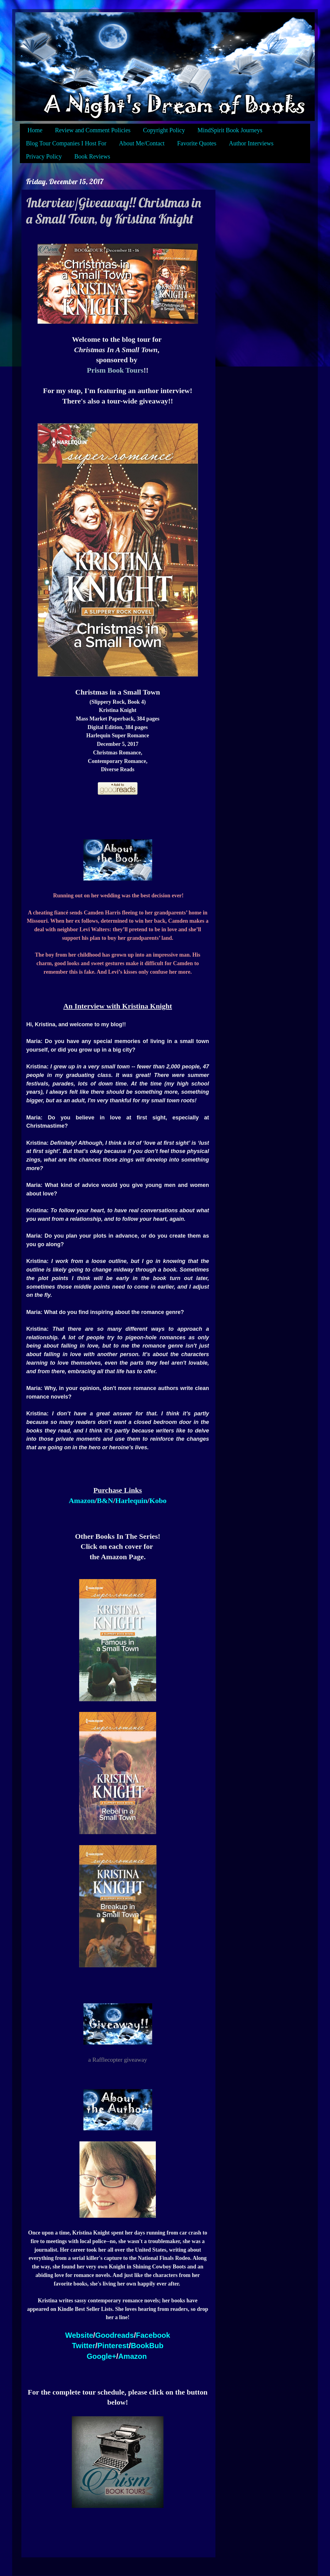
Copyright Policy (164, 130)
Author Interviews (251, 143)
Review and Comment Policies (92, 130)
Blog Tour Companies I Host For (66, 143)
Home (35, 130)
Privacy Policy (44, 156)
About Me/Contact (141, 143)
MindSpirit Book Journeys (229, 130)
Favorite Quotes (196, 143)
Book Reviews (92, 156)
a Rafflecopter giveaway (117, 2059)
